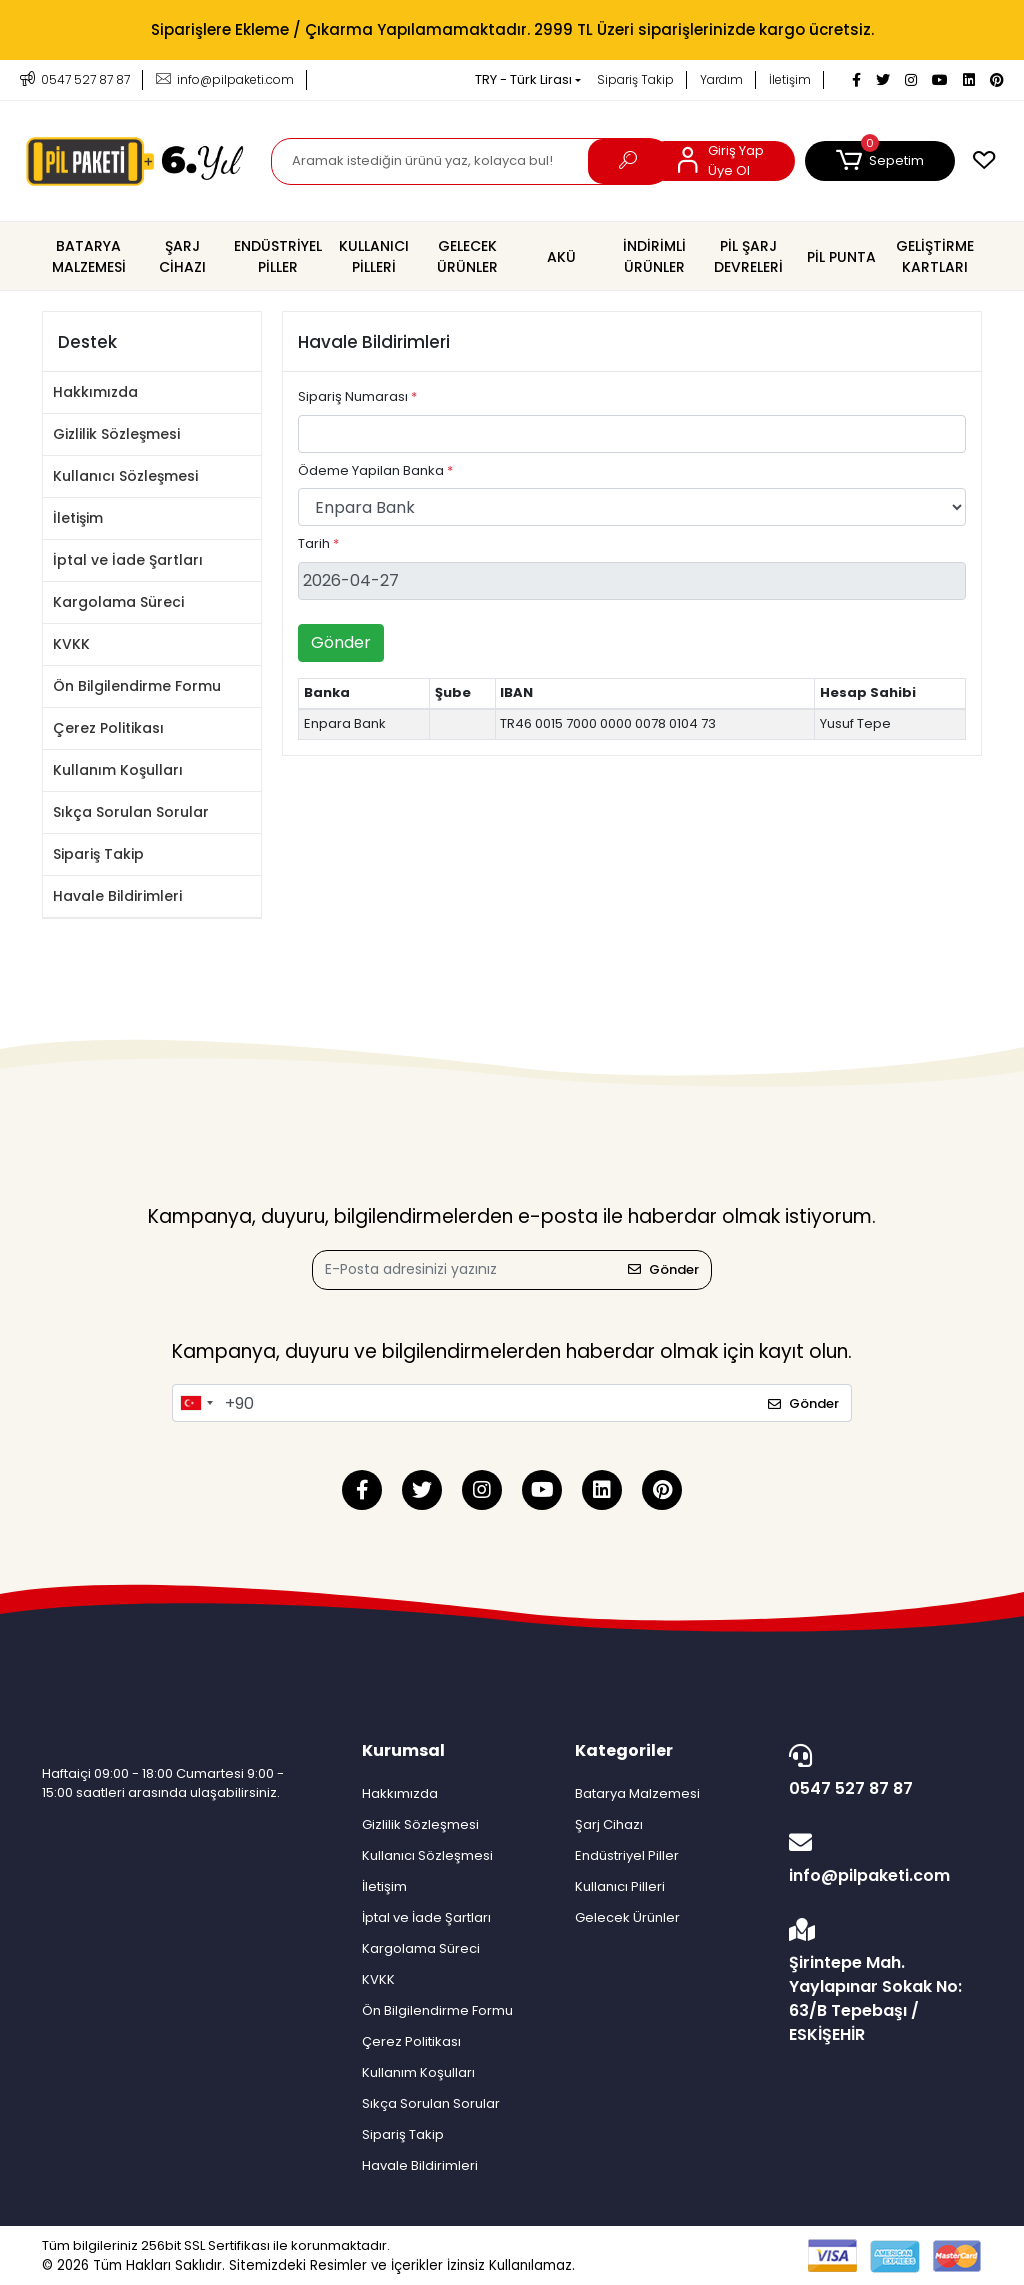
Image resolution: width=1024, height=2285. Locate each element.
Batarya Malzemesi (637, 1793)
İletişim (790, 79)
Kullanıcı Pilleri (620, 1886)
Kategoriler (624, 1750)
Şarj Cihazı (609, 1824)
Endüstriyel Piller (627, 1855)
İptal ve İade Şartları (128, 560)
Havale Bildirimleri (117, 896)
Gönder (341, 642)
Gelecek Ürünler (627, 1917)
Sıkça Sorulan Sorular (131, 812)
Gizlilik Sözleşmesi (116, 434)
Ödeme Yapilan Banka (375, 470)
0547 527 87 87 (880, 1772)
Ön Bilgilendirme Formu (137, 686)
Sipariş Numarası (357, 396)
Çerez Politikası (108, 728)
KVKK (71, 644)
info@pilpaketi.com (880, 1859)
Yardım (721, 79)
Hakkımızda (95, 392)
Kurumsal (403, 1750)
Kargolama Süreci (118, 602)
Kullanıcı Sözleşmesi (125, 476)
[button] (880, 161)
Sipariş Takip (635, 79)
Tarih (318, 543)
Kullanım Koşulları (118, 770)
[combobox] (196, 1403)
